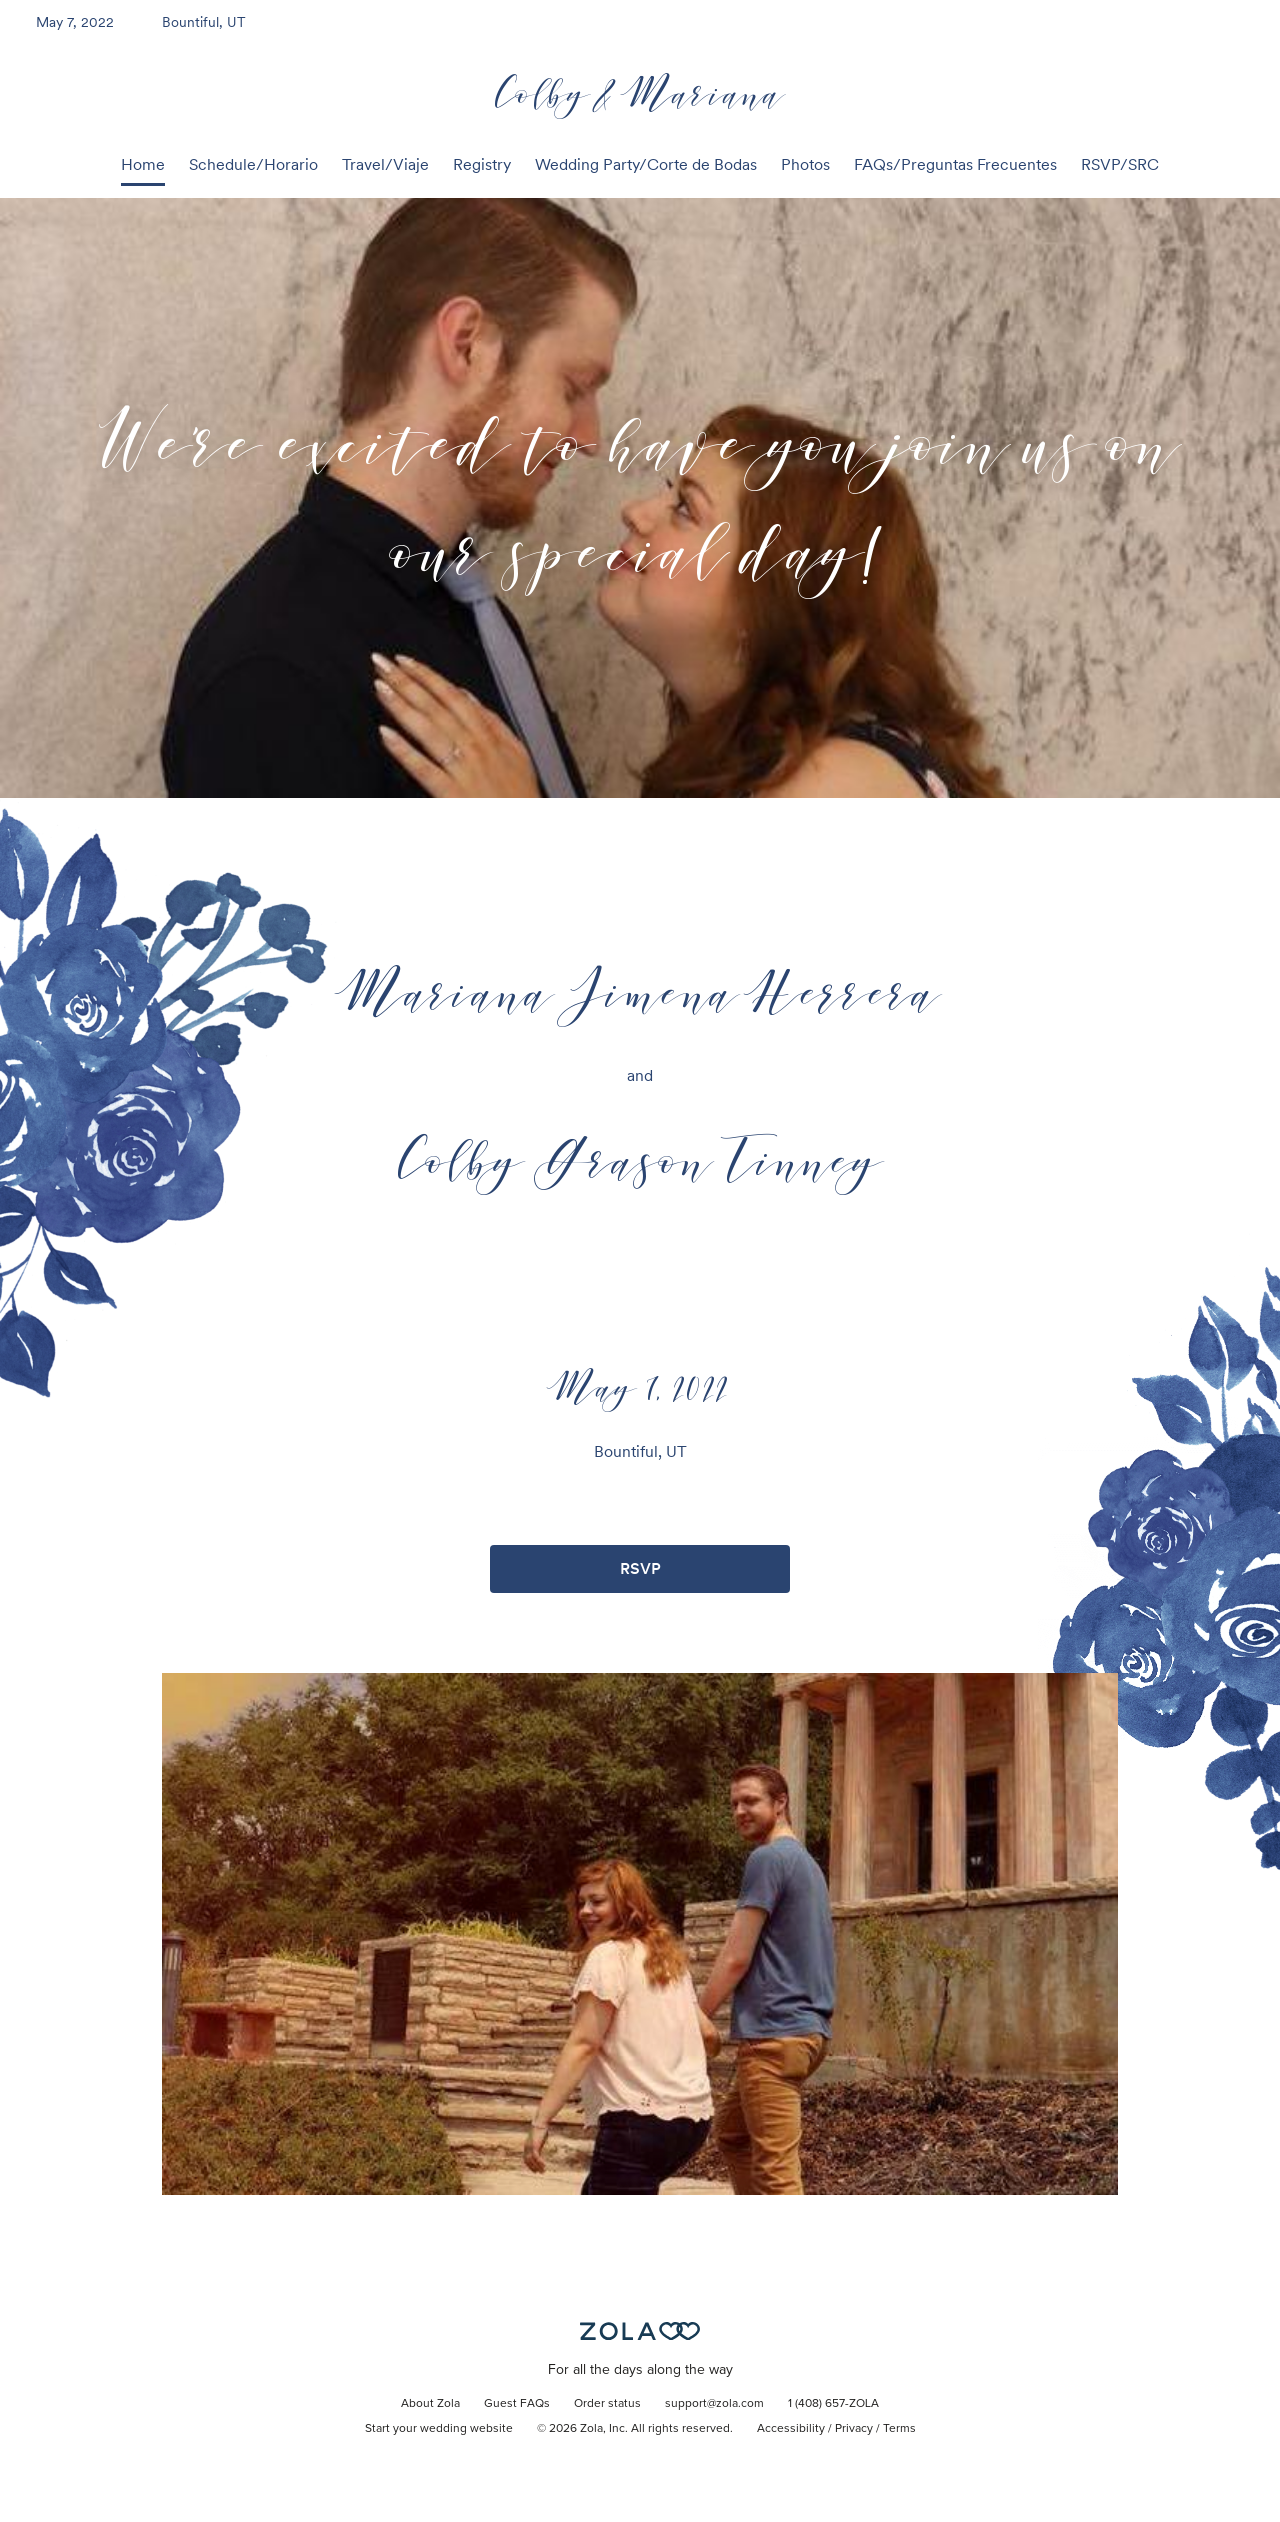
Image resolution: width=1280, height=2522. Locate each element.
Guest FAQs (517, 2404)
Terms (899, 2429)
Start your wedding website (439, 2429)
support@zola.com (714, 2404)
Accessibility (791, 2429)
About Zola (430, 2404)
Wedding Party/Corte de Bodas (646, 164)
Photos (805, 164)
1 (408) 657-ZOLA (833, 2404)
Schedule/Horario (253, 164)
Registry (482, 164)
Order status (607, 2404)
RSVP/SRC (1120, 164)
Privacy (854, 2429)
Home (143, 164)
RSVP (640, 1568)
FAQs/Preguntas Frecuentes (955, 164)
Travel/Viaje (385, 164)
